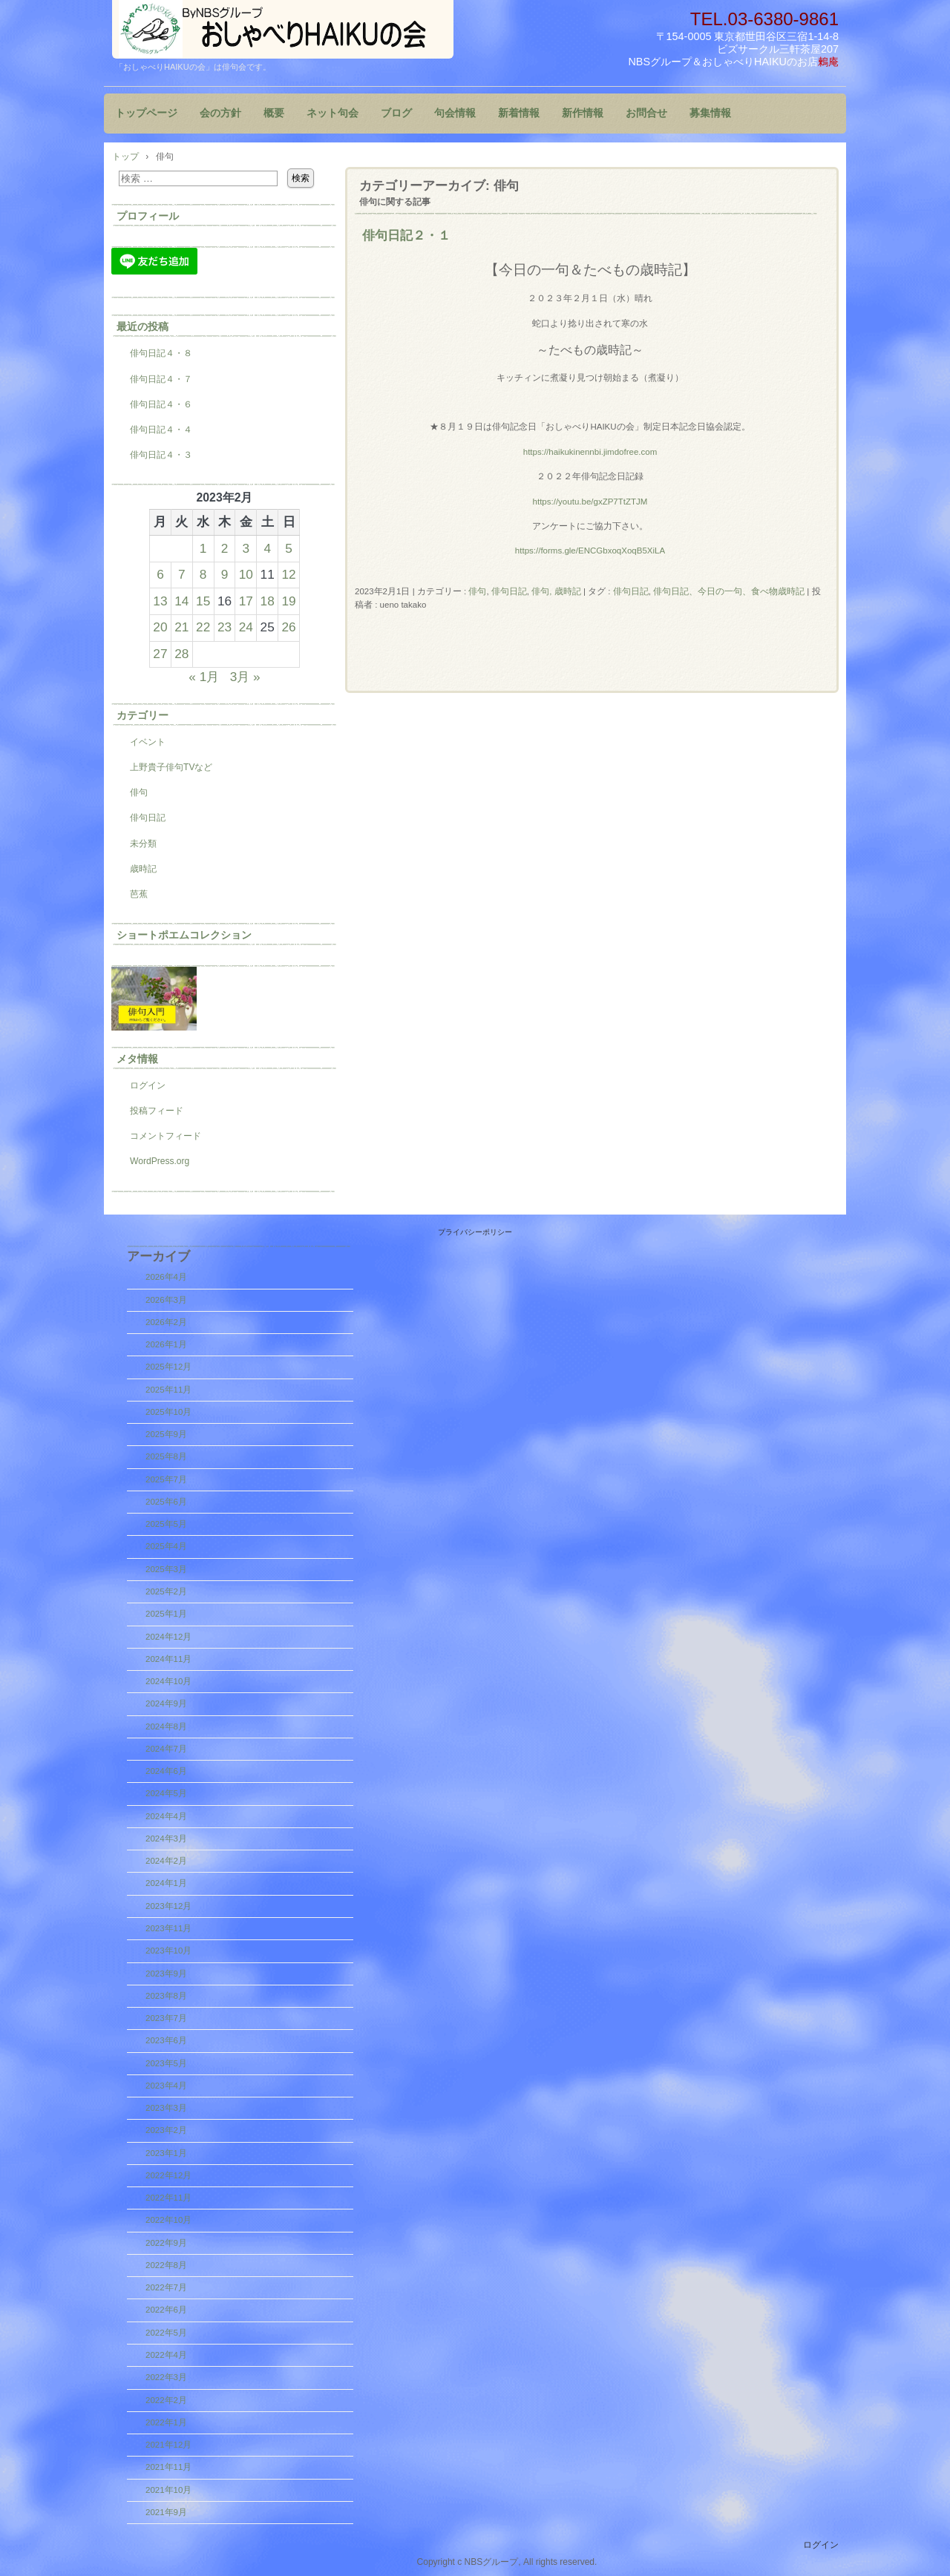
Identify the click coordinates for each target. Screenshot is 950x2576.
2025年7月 (166, 1479)
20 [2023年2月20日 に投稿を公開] (160, 627)
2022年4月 (166, 2354)
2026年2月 (166, 1322)
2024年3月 (166, 1838)
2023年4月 (166, 2085)
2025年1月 (166, 1613)
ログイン (148, 1085)
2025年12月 (168, 1366)
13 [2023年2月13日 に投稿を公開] (160, 601)
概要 (273, 113)
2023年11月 (168, 1928)
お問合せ (646, 113)
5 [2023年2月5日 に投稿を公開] (288, 548)
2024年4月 (166, 1816)
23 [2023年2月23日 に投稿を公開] (224, 627)
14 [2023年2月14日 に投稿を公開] (181, 601)
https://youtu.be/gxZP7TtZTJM (590, 501)
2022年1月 (166, 2422)
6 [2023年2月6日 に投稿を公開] (160, 574)
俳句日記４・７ (161, 379)
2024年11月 (168, 1659)
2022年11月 (168, 2197)
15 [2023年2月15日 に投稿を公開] (203, 601)
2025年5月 (166, 1523)
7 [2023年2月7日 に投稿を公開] (182, 574)
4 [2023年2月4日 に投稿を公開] (267, 548)
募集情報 (710, 113)
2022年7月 (166, 2287)
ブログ (396, 113)
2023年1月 (166, 2153)
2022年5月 (166, 2332)
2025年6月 (166, 1501)
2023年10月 (168, 1950)
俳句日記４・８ (161, 353)
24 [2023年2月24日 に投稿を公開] (246, 627)
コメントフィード (165, 1136)
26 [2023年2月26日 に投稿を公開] (288, 627)
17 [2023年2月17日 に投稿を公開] (246, 601)
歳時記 (143, 869)
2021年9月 (166, 2512)
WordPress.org (159, 1161)
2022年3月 (166, 2377)
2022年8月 (166, 2265)
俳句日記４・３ (161, 455)
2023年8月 (166, 1995)
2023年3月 (166, 2107)
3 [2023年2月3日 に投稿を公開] (246, 548)
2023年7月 (166, 2018)
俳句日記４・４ (161, 429)
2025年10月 (168, 1411)
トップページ (146, 113)
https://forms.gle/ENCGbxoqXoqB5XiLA (590, 550)
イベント (148, 742)
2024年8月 (166, 1726)
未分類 (143, 843)
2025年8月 (166, 1456)
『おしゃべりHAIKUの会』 (282, 29)
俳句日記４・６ (161, 404)
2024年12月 (168, 1636)
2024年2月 (166, 1860)
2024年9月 (166, 1703)
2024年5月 (166, 1793)
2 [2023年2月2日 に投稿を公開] (225, 548)
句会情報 (455, 113)
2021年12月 (168, 2444)
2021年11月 (168, 2466)
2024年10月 (168, 1681)
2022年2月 (166, 2400)
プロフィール (148, 216)
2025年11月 (168, 1389)
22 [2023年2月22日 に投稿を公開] (203, 627)
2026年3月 (166, 1299)
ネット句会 (332, 113)
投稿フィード (156, 1110)
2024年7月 (166, 1748)
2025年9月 (166, 1434)
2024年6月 (166, 1771)
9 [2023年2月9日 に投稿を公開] (225, 574)
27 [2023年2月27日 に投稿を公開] (160, 653)
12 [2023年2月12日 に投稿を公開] (288, 574)
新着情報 (519, 113)
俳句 (477, 591)
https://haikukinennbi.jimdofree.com (590, 451)
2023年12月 (168, 1906)
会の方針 (220, 113)
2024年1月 (166, 1883)
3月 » (245, 676)
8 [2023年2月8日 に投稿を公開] (203, 574)
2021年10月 (168, 2489)
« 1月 (204, 676)
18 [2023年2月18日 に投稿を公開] (268, 601)
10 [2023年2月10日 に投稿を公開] (246, 574)
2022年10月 (168, 2219)
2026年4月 (166, 1276)
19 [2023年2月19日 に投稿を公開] (288, 601)
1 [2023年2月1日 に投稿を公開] (203, 548)
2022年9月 (166, 2242)
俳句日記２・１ (406, 235)
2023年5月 (166, 2063)
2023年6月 (166, 2040)
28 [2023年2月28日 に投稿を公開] (181, 653)
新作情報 (582, 113)
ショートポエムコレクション (184, 935)
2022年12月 (168, 2175)
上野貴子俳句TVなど (171, 767)
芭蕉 (139, 894)
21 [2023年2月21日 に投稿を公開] (181, 627)
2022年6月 (166, 2309)
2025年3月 (166, 1569)
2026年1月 (166, 1344)
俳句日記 (509, 591)
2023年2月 (166, 2130)
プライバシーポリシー (475, 1232)
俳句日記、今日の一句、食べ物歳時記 (729, 591)
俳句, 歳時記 (555, 591)
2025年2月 (166, 1591)
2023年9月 (166, 1973)
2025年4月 (166, 1546)
